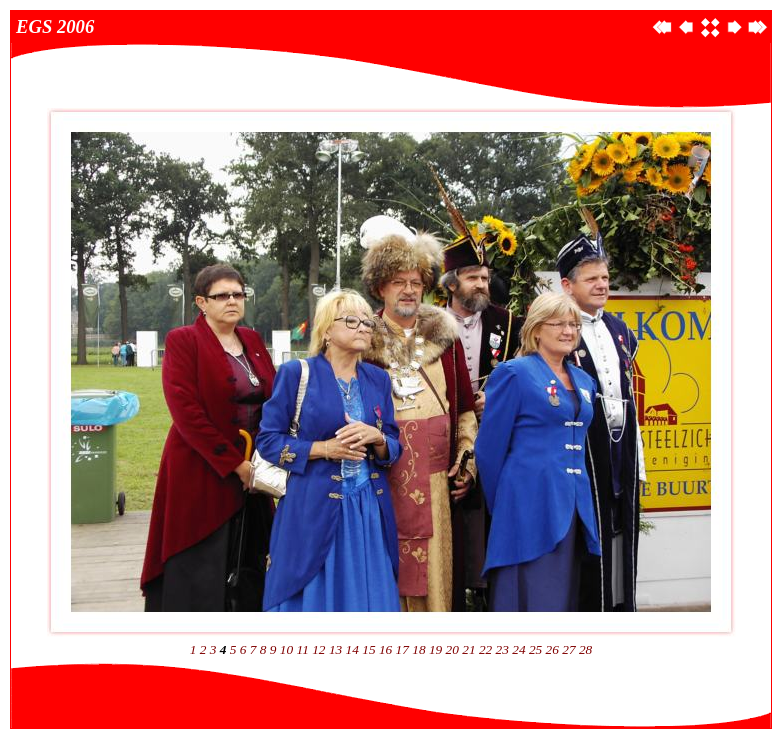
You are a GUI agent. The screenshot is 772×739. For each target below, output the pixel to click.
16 (385, 649)
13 (335, 649)
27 (568, 649)
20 (452, 649)
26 (552, 649)
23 (502, 649)
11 (303, 649)
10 (286, 649)
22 (485, 649)
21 (468, 649)
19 (435, 649)
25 (535, 649)
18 (418, 649)
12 (318, 649)
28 (585, 649)
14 (352, 649)
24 (518, 649)
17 (402, 649)
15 (368, 649)
